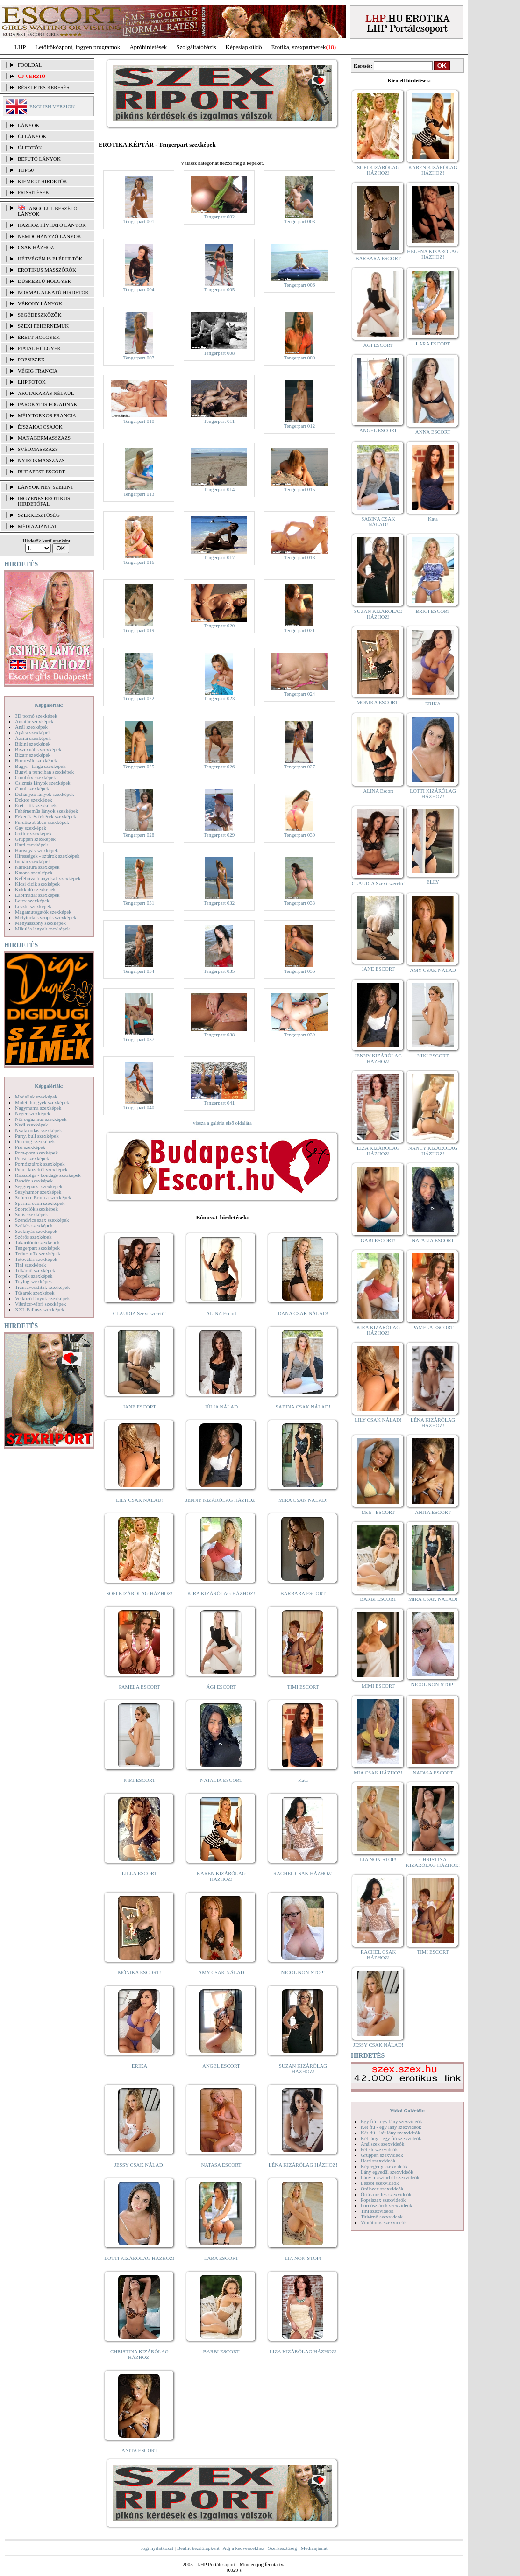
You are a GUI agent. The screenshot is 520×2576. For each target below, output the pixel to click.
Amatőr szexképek (34, 721)
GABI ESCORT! (378, 1240)
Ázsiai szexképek (33, 738)
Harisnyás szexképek (36, 850)
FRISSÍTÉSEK (33, 192)
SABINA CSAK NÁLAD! (303, 1406)
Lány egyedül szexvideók (387, 2172)
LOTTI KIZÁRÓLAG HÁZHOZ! (139, 2258)
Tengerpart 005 (219, 289)
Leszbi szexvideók (380, 2183)
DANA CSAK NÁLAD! (303, 1313)
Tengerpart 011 (219, 421)
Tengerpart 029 (219, 835)
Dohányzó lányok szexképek (44, 794)
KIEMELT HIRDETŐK (42, 181)
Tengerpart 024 (299, 694)
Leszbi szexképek (33, 906)
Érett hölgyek (39, 337)
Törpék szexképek (33, 1276)
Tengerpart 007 (139, 357)
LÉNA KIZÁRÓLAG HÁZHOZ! (303, 2165)
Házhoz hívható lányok (52, 225)
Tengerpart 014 (219, 489)
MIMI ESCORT (378, 1686)
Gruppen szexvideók (382, 2155)
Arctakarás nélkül (46, 393)
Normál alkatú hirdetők (53, 292)
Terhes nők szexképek (37, 1253)
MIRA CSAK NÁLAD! (303, 1500)
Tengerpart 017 (219, 557)
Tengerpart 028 (139, 835)
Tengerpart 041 (219, 1102)
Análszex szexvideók (382, 2144)
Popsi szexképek (32, 1158)
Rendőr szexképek (34, 1180)
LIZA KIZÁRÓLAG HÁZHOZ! (303, 2351)
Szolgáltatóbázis (196, 46)
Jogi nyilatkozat (157, 2548)
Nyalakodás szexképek (38, 1130)
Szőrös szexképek (33, 1236)
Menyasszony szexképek (40, 923)
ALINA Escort (221, 1313)
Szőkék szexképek (34, 1225)
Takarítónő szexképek (37, 1242)
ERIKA (140, 2066)
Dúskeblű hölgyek (44, 281)
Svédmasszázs (38, 449)
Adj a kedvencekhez (243, 2548)
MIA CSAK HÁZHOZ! (378, 1772)
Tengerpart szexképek (37, 1248)
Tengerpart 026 (219, 766)
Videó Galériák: (407, 2110)
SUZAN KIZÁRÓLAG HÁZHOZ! (303, 2068)
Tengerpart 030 (299, 835)
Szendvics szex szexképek (42, 1220)
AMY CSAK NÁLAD (221, 1972)
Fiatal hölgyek (39, 348)
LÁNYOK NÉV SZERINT (46, 487)
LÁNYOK (28, 125)
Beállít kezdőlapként (198, 2548)
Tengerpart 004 (139, 289)
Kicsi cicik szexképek (37, 884)
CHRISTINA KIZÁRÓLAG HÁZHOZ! (139, 2354)
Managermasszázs (44, 438)
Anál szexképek (31, 727)
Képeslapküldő (244, 46)
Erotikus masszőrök (47, 270)
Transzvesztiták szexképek (42, 1287)
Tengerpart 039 (299, 1034)
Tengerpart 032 (219, 903)
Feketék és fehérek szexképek (45, 816)
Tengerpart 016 (139, 562)
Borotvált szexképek (36, 760)
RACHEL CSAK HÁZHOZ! (303, 1873)
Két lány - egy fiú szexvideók (391, 2138)
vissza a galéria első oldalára (222, 1123)
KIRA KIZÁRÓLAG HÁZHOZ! (221, 1593)
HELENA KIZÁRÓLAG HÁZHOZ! (432, 254)
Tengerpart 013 (139, 494)
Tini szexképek (30, 1264)
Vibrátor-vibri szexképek (40, 1304)
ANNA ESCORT (432, 432)
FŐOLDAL (30, 65)
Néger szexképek (32, 1113)
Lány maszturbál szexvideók (390, 2177)
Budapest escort (41, 471)
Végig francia (37, 370)
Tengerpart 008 (219, 353)
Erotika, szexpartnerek (298, 46)
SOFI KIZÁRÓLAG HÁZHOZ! (139, 1593)
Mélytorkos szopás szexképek (45, 917)
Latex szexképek (32, 900)
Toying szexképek (33, 1281)
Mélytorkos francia (47, 415)
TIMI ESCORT (303, 1686)
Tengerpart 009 (299, 357)
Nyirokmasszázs (41, 460)
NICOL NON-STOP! (303, 1972)
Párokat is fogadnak (48, 404)
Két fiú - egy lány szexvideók (391, 2127)
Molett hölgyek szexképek (42, 1102)
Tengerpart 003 (299, 221)
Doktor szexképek (33, 799)
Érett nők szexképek (36, 805)
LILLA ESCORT (139, 1873)
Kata (303, 1780)
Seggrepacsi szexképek (39, 1186)
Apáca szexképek (33, 732)
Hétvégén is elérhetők (50, 258)
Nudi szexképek (31, 1124)
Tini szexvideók (377, 2211)
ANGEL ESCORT (221, 2066)
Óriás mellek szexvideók (386, 2194)
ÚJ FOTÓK (30, 147)
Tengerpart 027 (299, 766)
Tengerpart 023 (219, 698)
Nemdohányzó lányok (49, 236)
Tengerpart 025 (139, 766)
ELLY (433, 882)
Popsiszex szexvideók (383, 2200)
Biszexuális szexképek (38, 749)
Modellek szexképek (36, 1096)
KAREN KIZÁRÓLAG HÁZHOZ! (221, 1876)
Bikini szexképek (32, 743)
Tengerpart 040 (139, 1107)
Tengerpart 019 (139, 630)
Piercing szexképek (35, 1141)
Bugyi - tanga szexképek (40, 766)
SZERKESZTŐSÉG (39, 515)
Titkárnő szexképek (35, 1270)
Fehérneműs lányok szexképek (46, 811)
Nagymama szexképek (38, 1108)
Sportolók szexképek (36, 1208)
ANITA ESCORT (139, 2450)
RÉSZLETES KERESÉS (43, 87)
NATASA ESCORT (221, 2165)
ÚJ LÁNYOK (32, 136)
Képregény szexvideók (384, 2166)
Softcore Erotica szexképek (43, 1197)
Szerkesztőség (282, 2548)
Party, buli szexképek (37, 1136)
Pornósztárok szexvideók (386, 2205)
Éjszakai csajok (40, 426)
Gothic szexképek (33, 833)
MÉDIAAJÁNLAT (37, 526)
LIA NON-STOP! (303, 2258)
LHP (20, 46)
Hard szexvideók (378, 2160)
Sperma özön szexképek (39, 1203)
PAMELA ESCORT (139, 1686)
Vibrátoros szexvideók (384, 2222)
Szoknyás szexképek (36, 1231)
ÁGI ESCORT (221, 1686)
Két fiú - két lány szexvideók (390, 2132)
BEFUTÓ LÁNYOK (39, 159)
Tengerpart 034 (139, 971)
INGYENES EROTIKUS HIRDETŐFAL (44, 501)
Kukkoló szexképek (35, 889)
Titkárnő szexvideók (382, 2216)
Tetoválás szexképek (36, 1259)
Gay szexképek (30, 828)
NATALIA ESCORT (221, 1780)
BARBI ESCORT (221, 2351)
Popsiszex (31, 359)
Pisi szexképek (30, 1147)
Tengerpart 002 (219, 216)
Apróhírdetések (148, 46)
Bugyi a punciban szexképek (44, 771)
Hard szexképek (31, 844)
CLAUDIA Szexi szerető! (139, 1313)
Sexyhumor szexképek (38, 1192)
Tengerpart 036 (299, 971)
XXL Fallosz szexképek (39, 1309)
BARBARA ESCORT (303, 1593)
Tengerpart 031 (139, 903)
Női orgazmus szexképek (40, 1119)
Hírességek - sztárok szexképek (47, 856)
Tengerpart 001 (139, 221)
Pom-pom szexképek (36, 1152)
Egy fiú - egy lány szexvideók (391, 2121)
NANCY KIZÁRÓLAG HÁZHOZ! (433, 1150)
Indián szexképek (33, 861)
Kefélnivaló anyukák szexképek (48, 878)
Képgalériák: (49, 705)
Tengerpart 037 (139, 1039)
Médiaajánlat (313, 2548)
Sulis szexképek (31, 1214)
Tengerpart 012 (299, 426)
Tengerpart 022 (139, 698)
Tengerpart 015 (299, 489)
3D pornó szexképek (36, 715)
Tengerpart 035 (219, 971)
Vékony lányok (40, 303)
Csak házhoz (36, 247)
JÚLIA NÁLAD (221, 1406)
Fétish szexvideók (379, 2149)
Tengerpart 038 (219, 1034)
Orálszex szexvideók (382, 2188)
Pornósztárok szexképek (40, 1164)
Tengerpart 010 (139, 421)
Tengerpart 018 (299, 557)
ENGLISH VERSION (52, 106)
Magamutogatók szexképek (43, 912)
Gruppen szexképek (35, 839)
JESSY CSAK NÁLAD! (139, 2165)
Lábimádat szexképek (37, 895)
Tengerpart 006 (299, 285)
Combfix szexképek (35, 777)
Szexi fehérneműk (43, 326)
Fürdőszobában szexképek (42, 822)
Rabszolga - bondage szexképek (48, 1175)
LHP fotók (32, 382)
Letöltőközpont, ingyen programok (78, 46)
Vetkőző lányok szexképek (42, 1298)
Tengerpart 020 (219, 625)
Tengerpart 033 (299, 903)
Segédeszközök (40, 314)
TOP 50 (26, 170)
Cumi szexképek (32, 788)
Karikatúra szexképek (37, 867)
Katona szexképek (33, 872)
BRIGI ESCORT (432, 611)
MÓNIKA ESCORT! (139, 1972)
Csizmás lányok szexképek (43, 783)
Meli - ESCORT (378, 1512)
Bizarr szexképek (32, 755)
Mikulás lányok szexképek (42, 928)
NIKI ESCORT (139, 1780)
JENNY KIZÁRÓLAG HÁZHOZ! (221, 1500)
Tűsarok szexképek (35, 1292)
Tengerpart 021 (299, 630)
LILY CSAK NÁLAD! (139, 1500)
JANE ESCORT (139, 1406)
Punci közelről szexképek (41, 1169)
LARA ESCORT (221, 2258)
